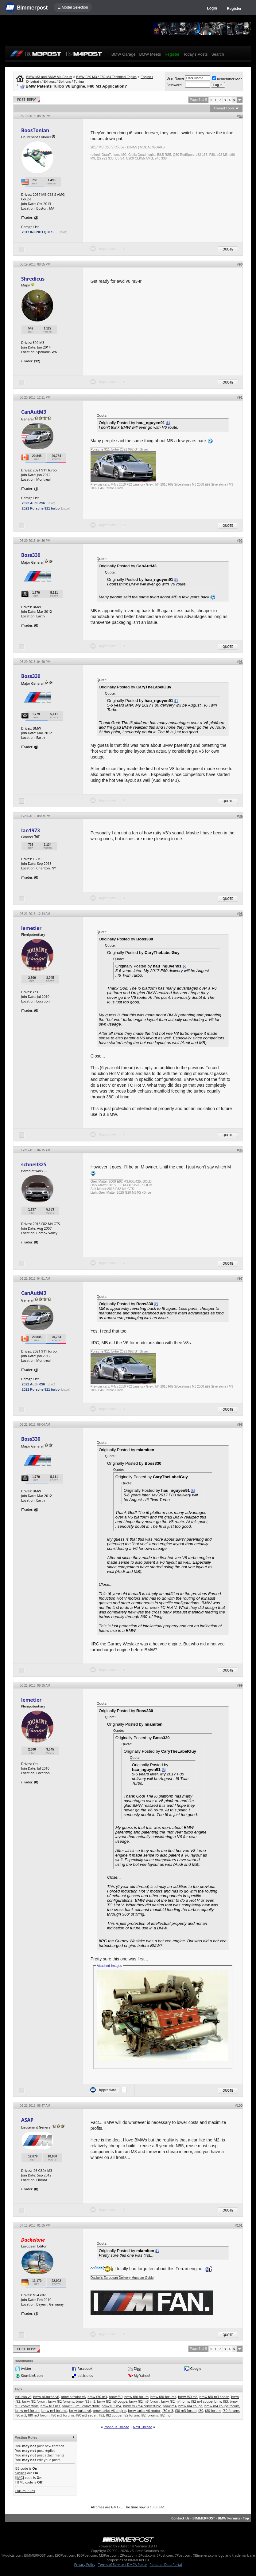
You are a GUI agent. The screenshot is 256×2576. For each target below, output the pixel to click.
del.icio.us (85, 2375)
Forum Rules (25, 2490)
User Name (175, 78)
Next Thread (142, 2426)
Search (217, 54)
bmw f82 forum (34, 2401)
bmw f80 (116, 2396)
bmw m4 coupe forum (221, 2406)
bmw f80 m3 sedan (215, 2396)
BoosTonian (35, 130)
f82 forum (131, 2415)
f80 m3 (20, 2415)
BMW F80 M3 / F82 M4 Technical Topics (106, 77)
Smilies (20, 2473)
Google (195, 2368)
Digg (137, 2368)
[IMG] (19, 2477)
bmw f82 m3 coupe (112, 2401)
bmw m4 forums (54, 2410)
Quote (228, 249)
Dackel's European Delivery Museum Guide (122, 2277)
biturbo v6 (23, 2396)
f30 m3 (167, 2410)
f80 (200, 2410)
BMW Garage (123, 54)
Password (174, 84)
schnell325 (33, 1164)
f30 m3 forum (185, 2410)
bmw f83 (221, 2401)
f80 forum (213, 2410)
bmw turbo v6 (80, 2410)
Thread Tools (224, 108)
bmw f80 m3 (188, 2396)
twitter (26, 2368)
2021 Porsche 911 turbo (41, 508)
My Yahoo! (142, 2375)
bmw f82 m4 (171, 2401)
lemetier (31, 928)
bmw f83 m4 (111, 2406)
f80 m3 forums (62, 2415)
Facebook (84, 2368)
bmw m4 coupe (190, 2406)
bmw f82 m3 (85, 2401)
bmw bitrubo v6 (73, 2396)
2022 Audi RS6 (33, 503)
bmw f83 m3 (50, 2406)
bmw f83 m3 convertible (81, 2406)
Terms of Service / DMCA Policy (122, 2564)
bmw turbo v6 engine (109, 2410)
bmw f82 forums (61, 2401)
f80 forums (231, 2410)
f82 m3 (165, 2415)
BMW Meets (150, 54)
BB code (21, 2468)
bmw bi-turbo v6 (46, 2396)
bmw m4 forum (27, 2410)
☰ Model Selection (72, 7)
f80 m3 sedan (86, 2415)
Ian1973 (30, 830)
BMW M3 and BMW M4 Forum (49, 77)
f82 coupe (114, 2415)
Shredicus (33, 278)
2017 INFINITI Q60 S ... (39, 232)
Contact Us (180, 2518)
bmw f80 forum (136, 2396)
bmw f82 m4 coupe (197, 2401)
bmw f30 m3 (97, 2396)
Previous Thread (116, 2426)
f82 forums (149, 2415)
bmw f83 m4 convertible (142, 2406)
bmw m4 (169, 2406)
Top (246, 2518)
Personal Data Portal (165, 2564)
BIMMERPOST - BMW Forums (216, 2518)
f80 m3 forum (38, 2415)
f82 (101, 2415)
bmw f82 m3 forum (144, 2401)
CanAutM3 (33, 411)
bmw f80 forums (163, 2396)
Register (234, 8)
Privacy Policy (84, 2564)
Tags (18, 2389)
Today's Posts (195, 54)
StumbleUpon (32, 2375)
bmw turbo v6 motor (144, 2410)
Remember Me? (227, 79)
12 (37, 361)
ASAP (27, 2120)
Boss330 (31, 555)
